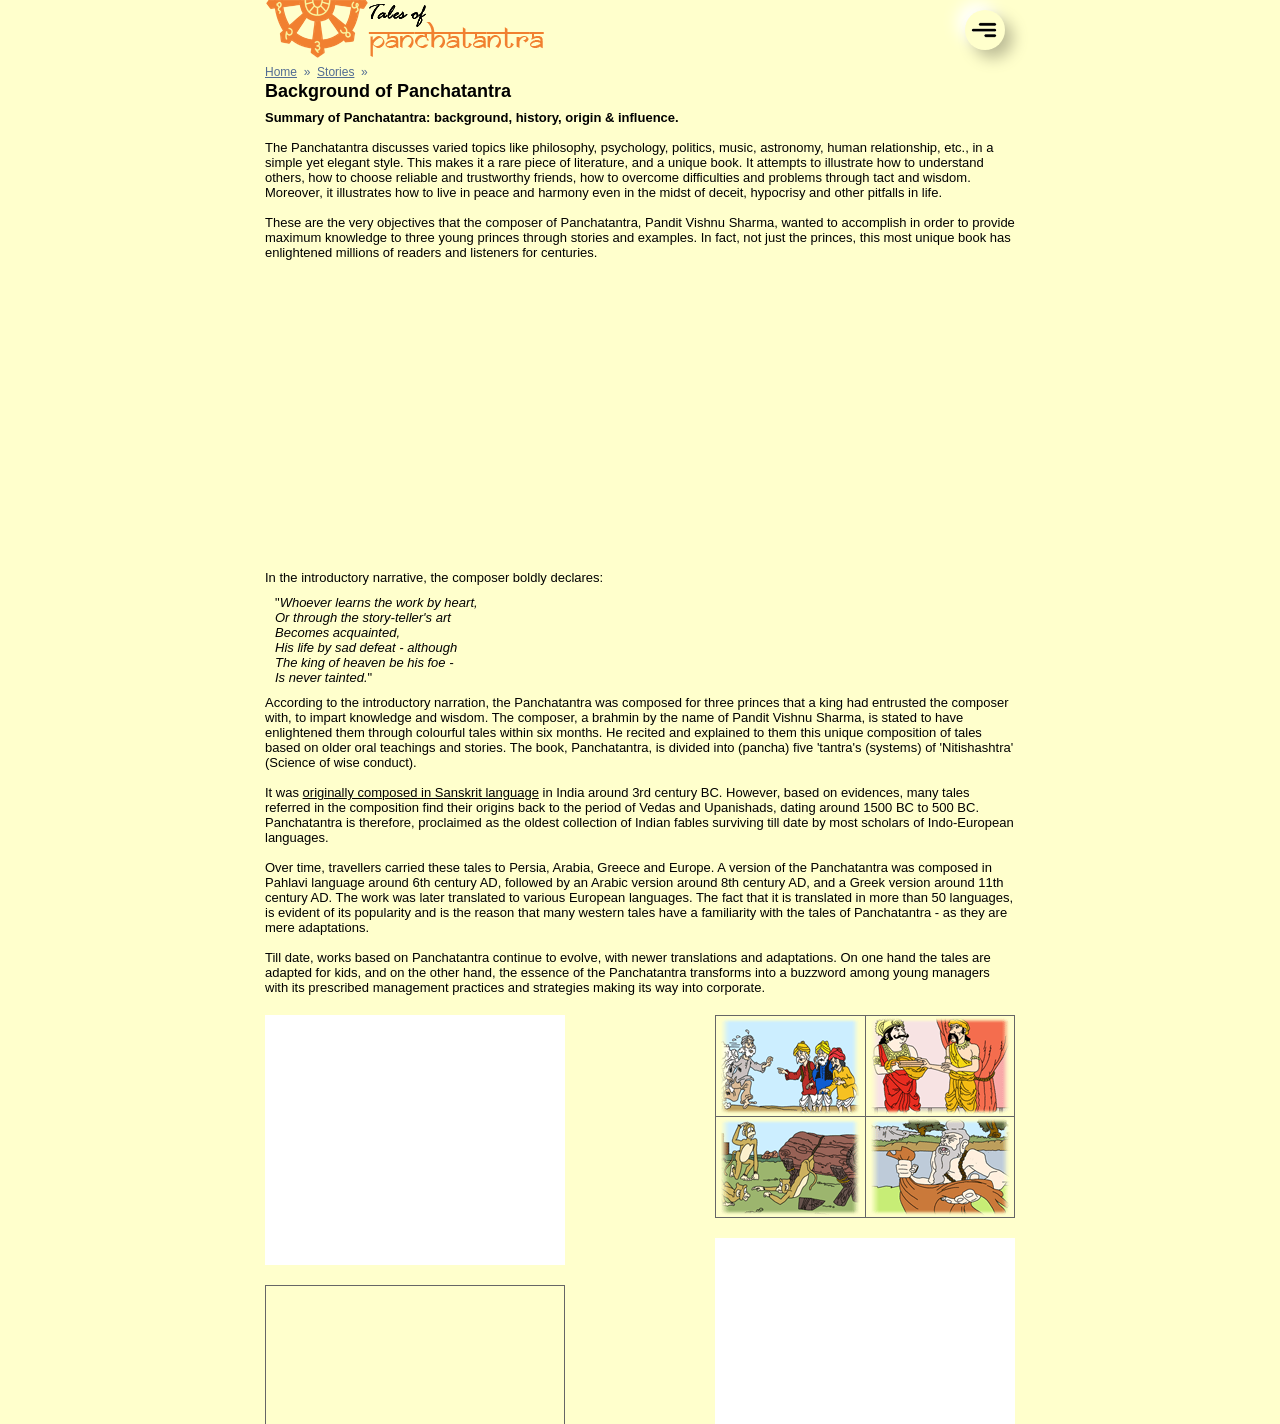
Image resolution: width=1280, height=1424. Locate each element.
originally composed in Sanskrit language (421, 792)
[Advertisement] (640, 415)
